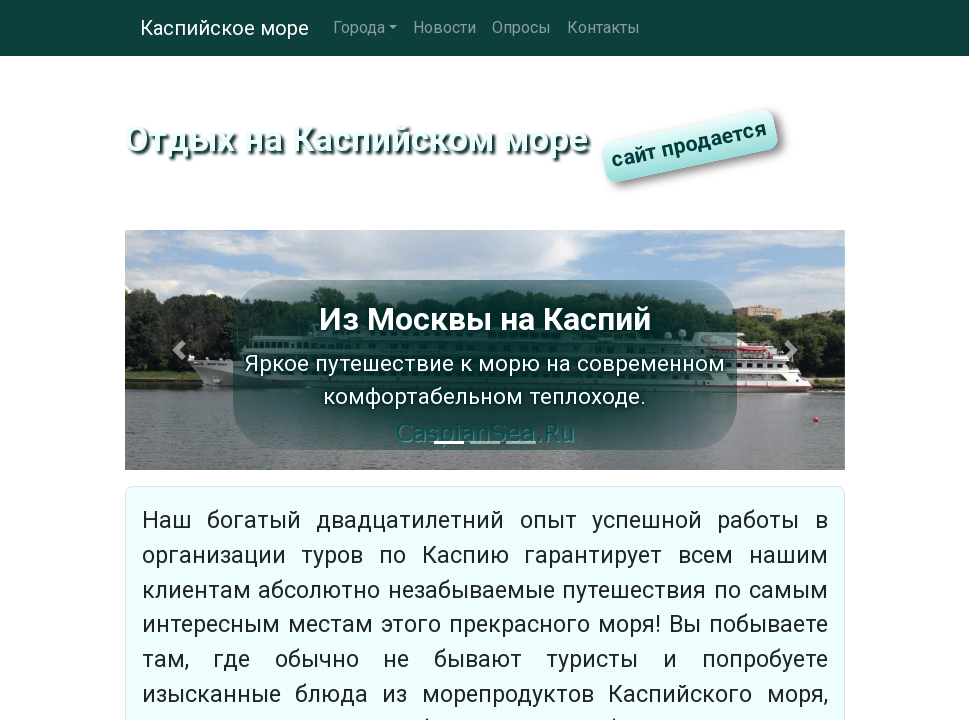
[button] (179, 350)
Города (359, 27)
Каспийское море (224, 28)
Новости (444, 27)
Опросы (521, 27)
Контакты (603, 27)
